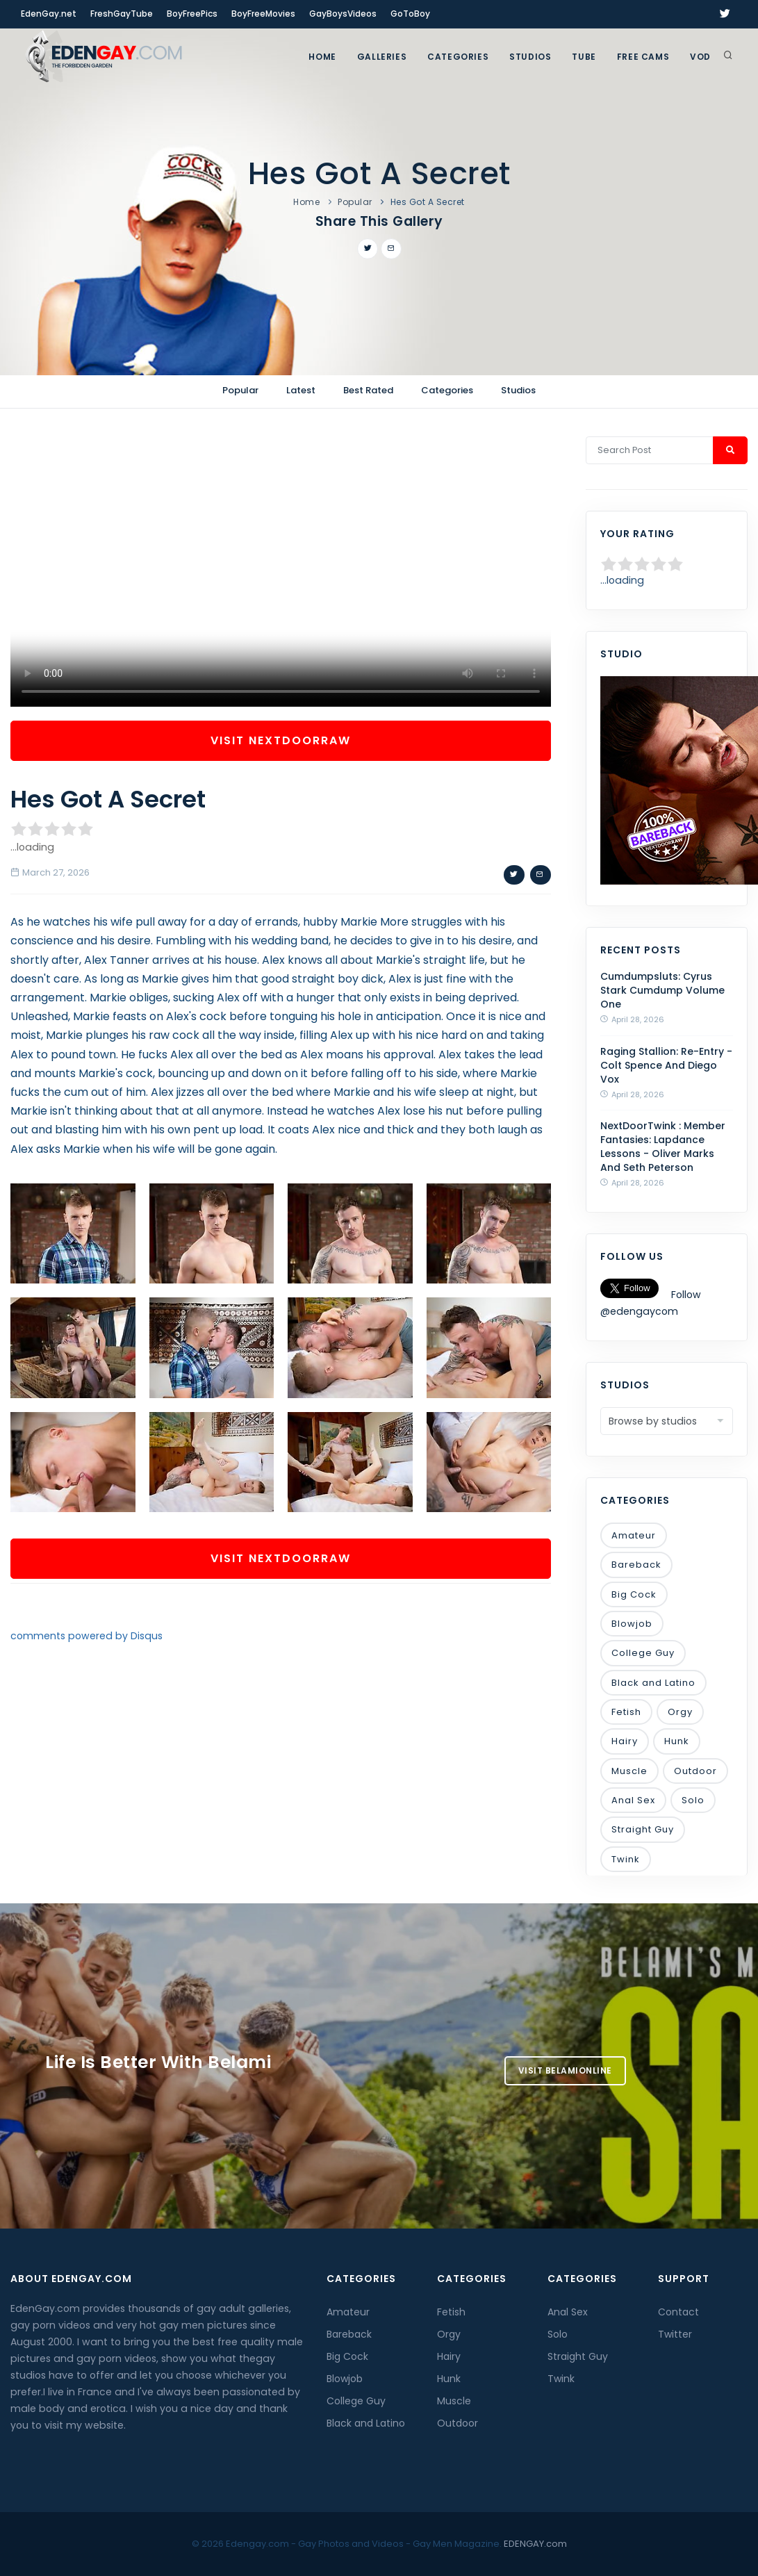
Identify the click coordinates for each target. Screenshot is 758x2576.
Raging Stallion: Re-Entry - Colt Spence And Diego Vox (666, 1065)
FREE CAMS (643, 57)
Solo (693, 1800)
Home (322, 57)
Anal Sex (633, 1800)
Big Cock (634, 1594)
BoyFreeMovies (263, 13)
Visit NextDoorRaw (281, 740)
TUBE (583, 57)
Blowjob (631, 1623)
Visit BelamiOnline (565, 2070)
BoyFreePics (192, 13)
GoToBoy (410, 13)
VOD (700, 57)
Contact (678, 2312)
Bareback (636, 1564)
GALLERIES (381, 57)
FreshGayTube (121, 13)
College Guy (643, 1652)
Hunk (676, 1741)
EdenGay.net (48, 13)
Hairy (624, 1741)
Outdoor (695, 1771)
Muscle (629, 1771)
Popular (355, 202)
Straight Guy (642, 1829)
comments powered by (86, 1636)
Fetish (626, 1711)
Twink (625, 1859)
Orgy (680, 1711)
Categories (457, 57)
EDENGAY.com (535, 2543)
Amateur (633, 1535)
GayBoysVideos (343, 13)
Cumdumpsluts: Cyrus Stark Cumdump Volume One (662, 990)
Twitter (675, 2334)
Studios (530, 57)
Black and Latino (653, 1682)
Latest (300, 390)
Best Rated (368, 390)
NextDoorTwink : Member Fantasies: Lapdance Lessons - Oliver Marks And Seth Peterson (662, 1146)
